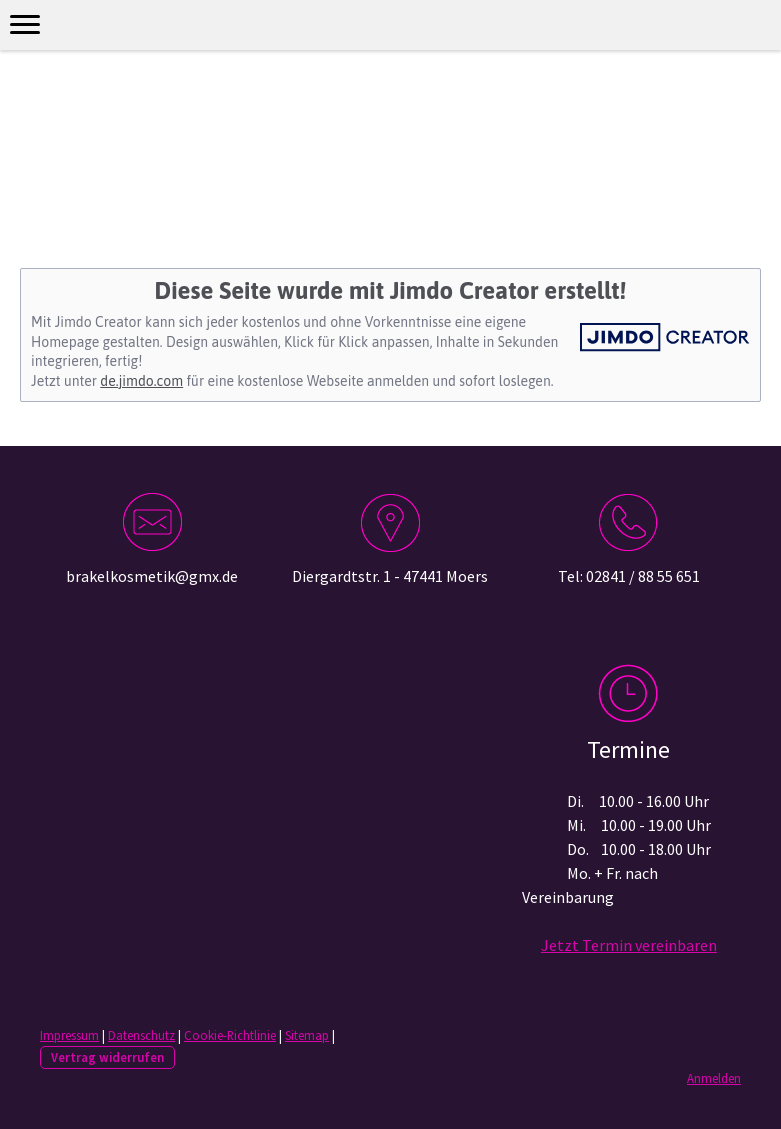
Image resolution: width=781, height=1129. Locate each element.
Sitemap (307, 1035)
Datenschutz (141, 1035)
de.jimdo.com (141, 381)
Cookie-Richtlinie (230, 1035)
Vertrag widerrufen (107, 1057)
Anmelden (714, 1078)
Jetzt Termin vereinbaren (629, 945)
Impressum (69, 1035)
